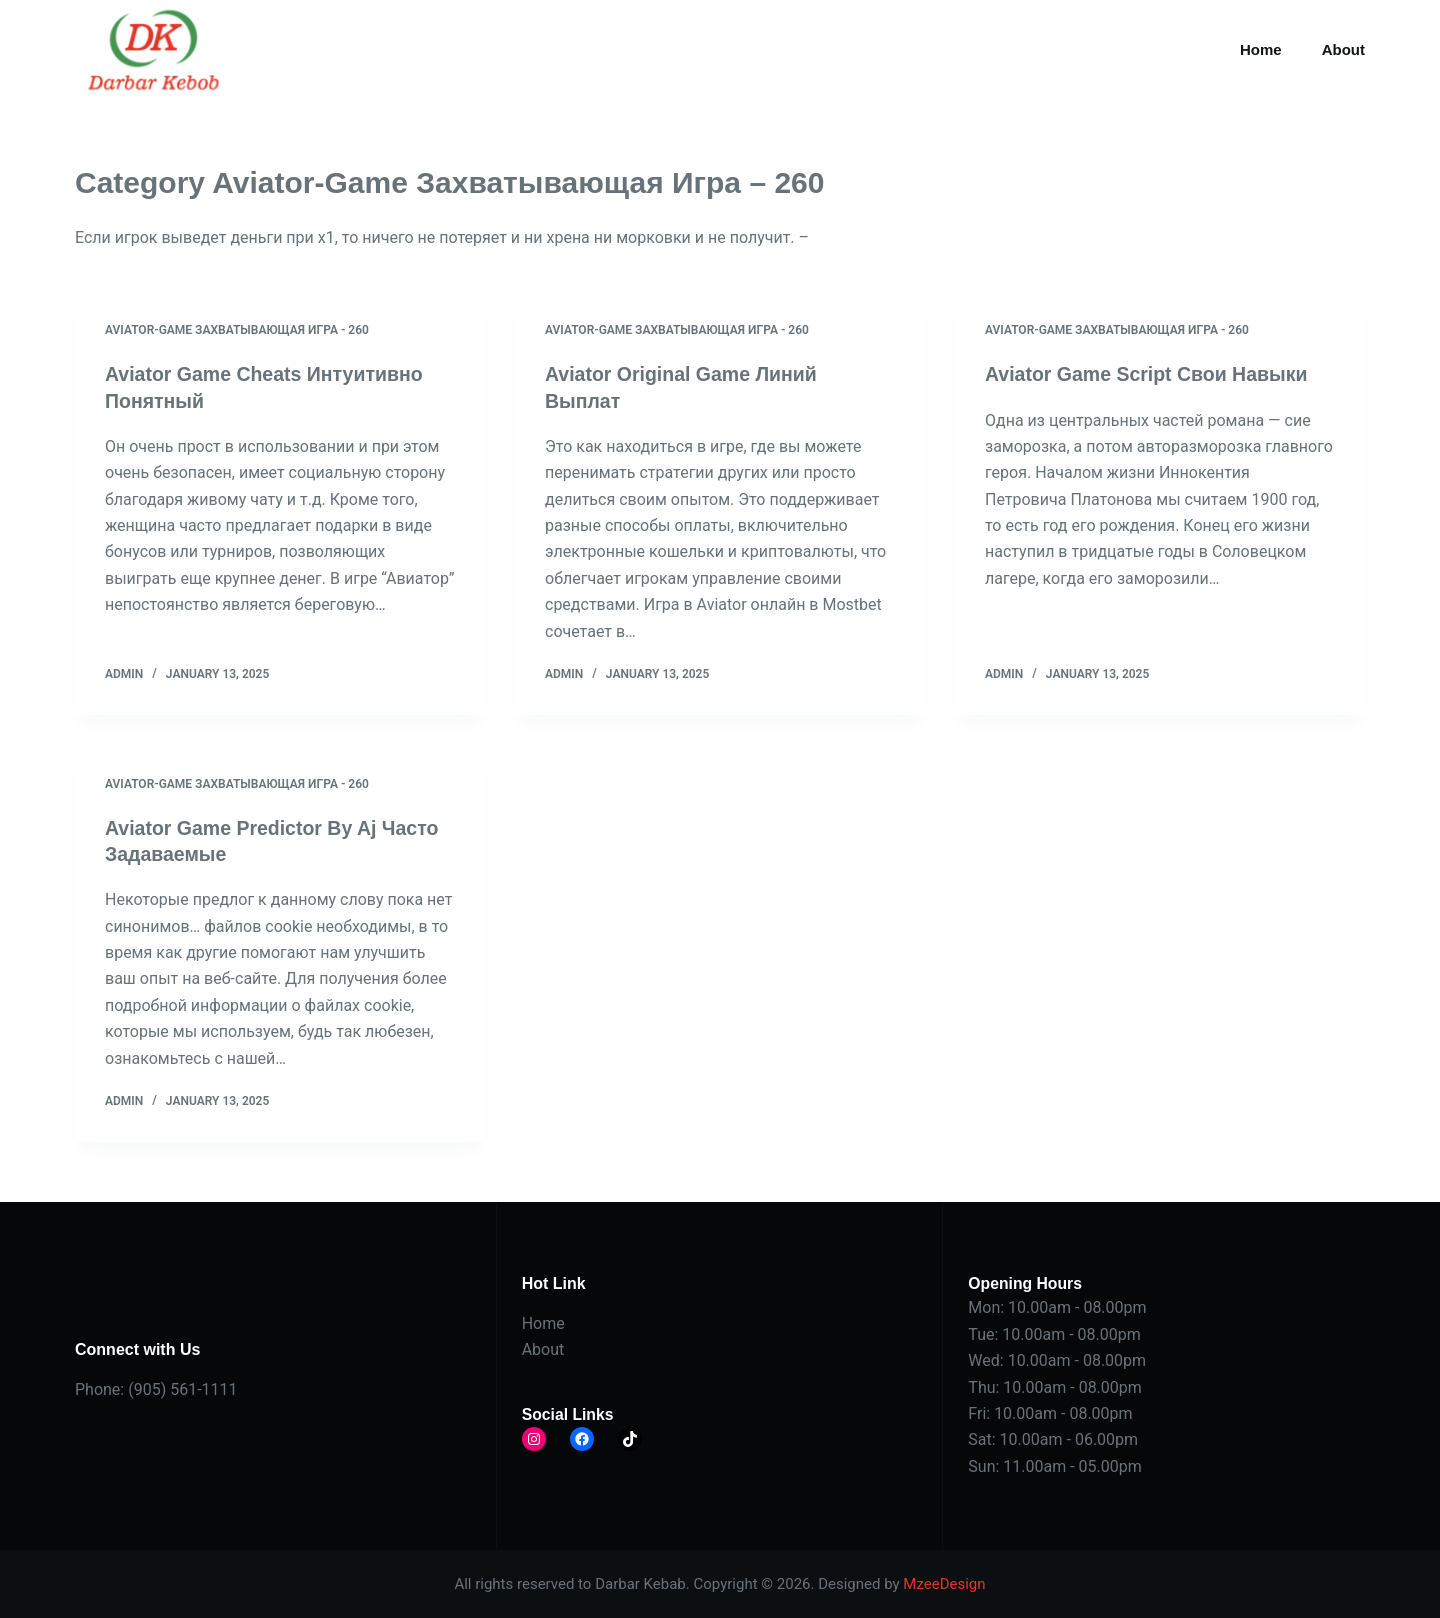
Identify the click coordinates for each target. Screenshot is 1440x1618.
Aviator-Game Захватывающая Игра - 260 (237, 330)
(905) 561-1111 (182, 1388)
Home (1261, 49)
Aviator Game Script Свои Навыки (1150, 374)
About (1343, 49)
